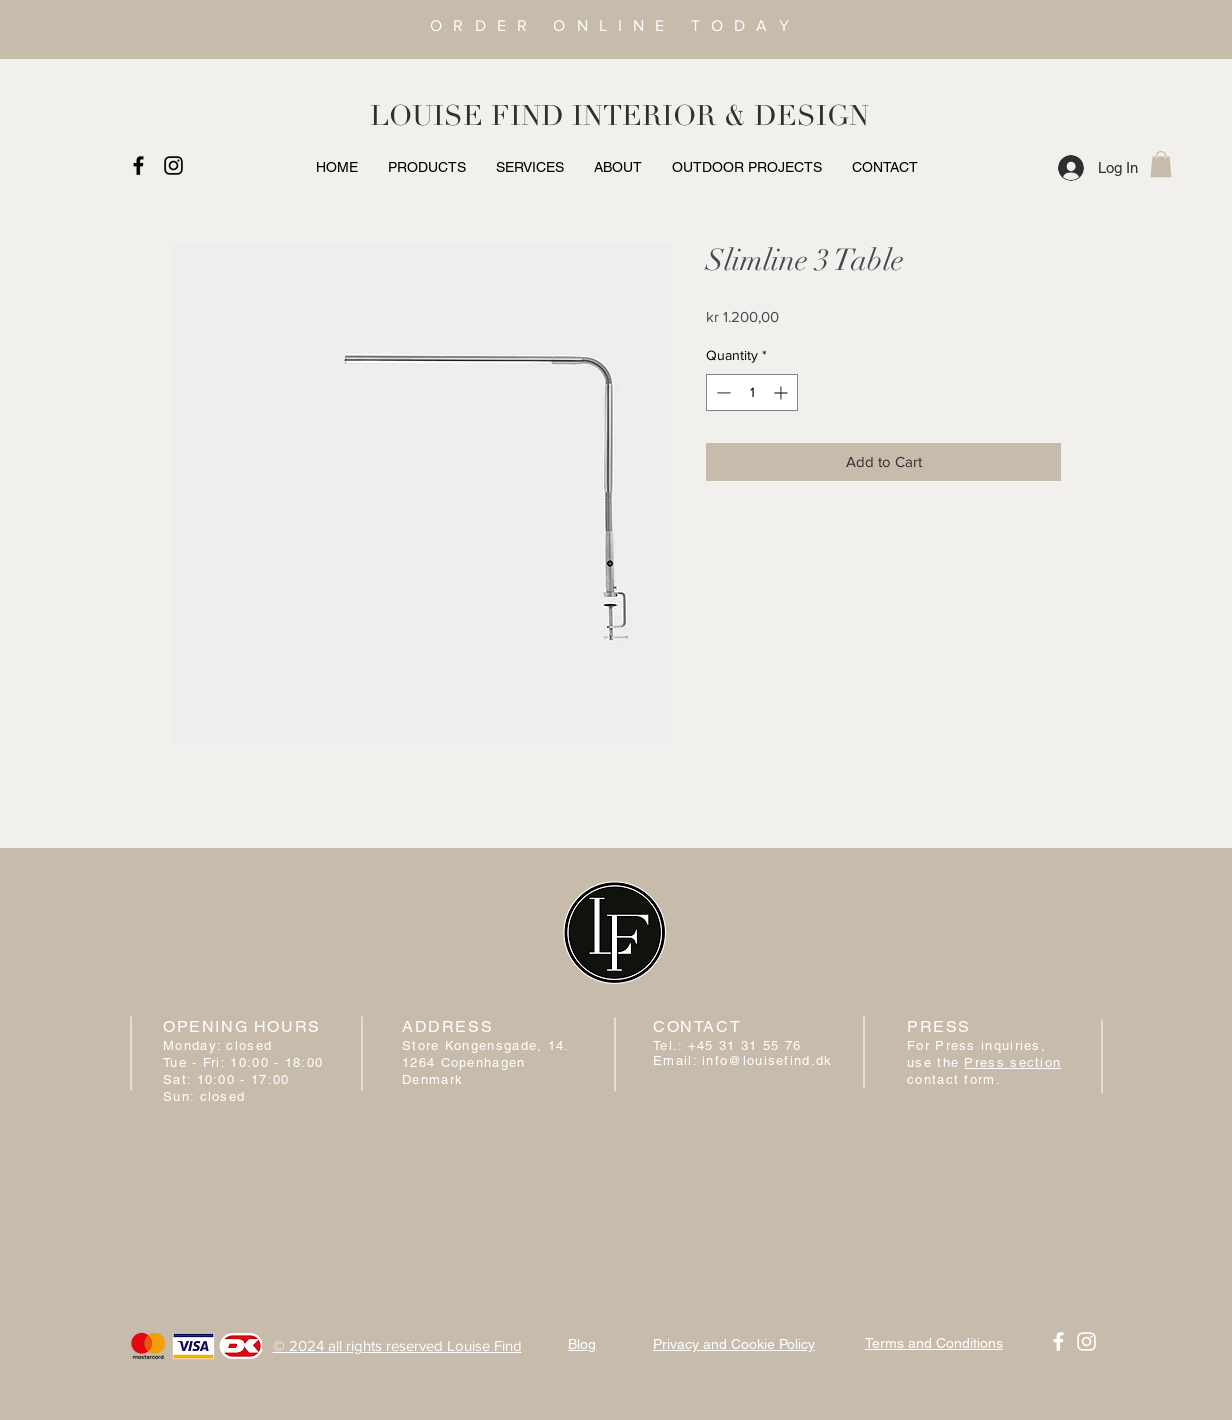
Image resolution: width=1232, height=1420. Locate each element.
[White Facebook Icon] (1058, 1341)
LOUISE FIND (467, 116)
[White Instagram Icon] (1086, 1341)
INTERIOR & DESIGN (720, 116)
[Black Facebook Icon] (138, 165)
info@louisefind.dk (767, 1060)
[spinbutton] (752, 392)
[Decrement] (721, 392)
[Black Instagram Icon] (173, 165)
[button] (1161, 164)
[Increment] (782, 392)
